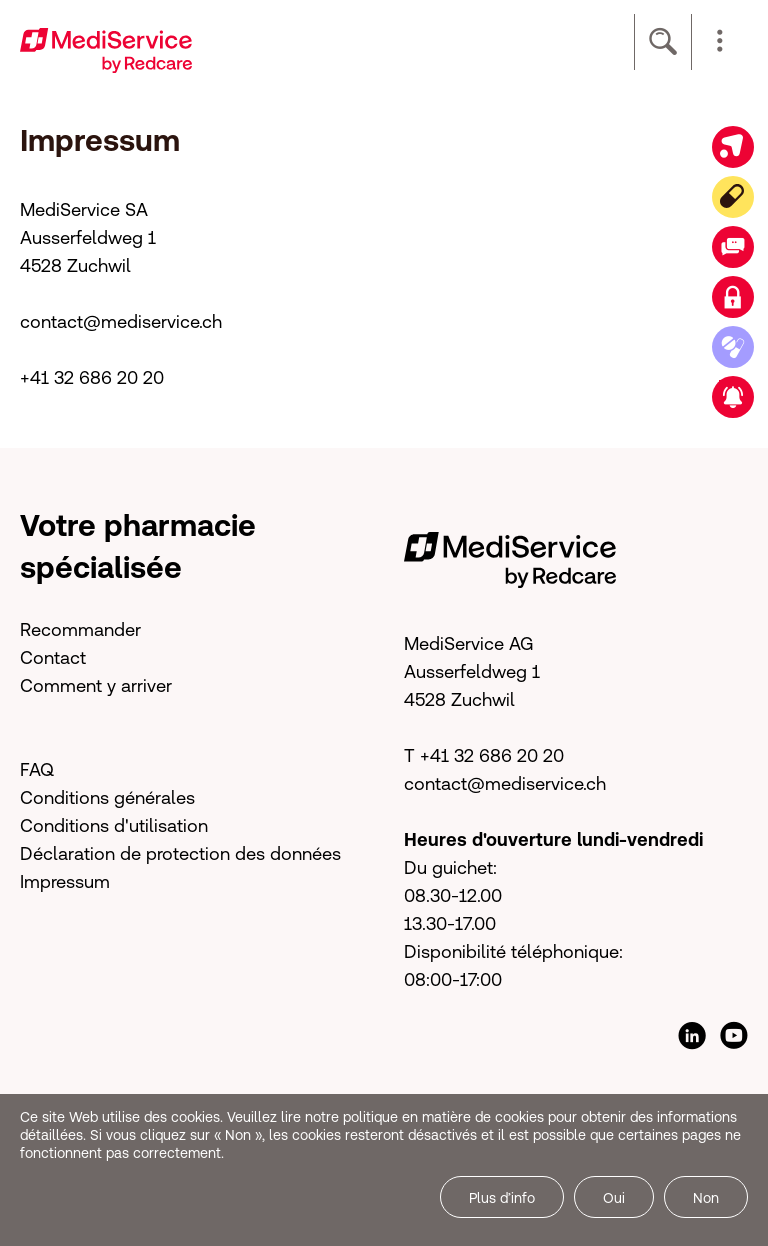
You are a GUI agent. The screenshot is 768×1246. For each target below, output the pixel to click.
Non (706, 1198)
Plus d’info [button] (502, 1198)
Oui (614, 1198)
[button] (720, 42)
